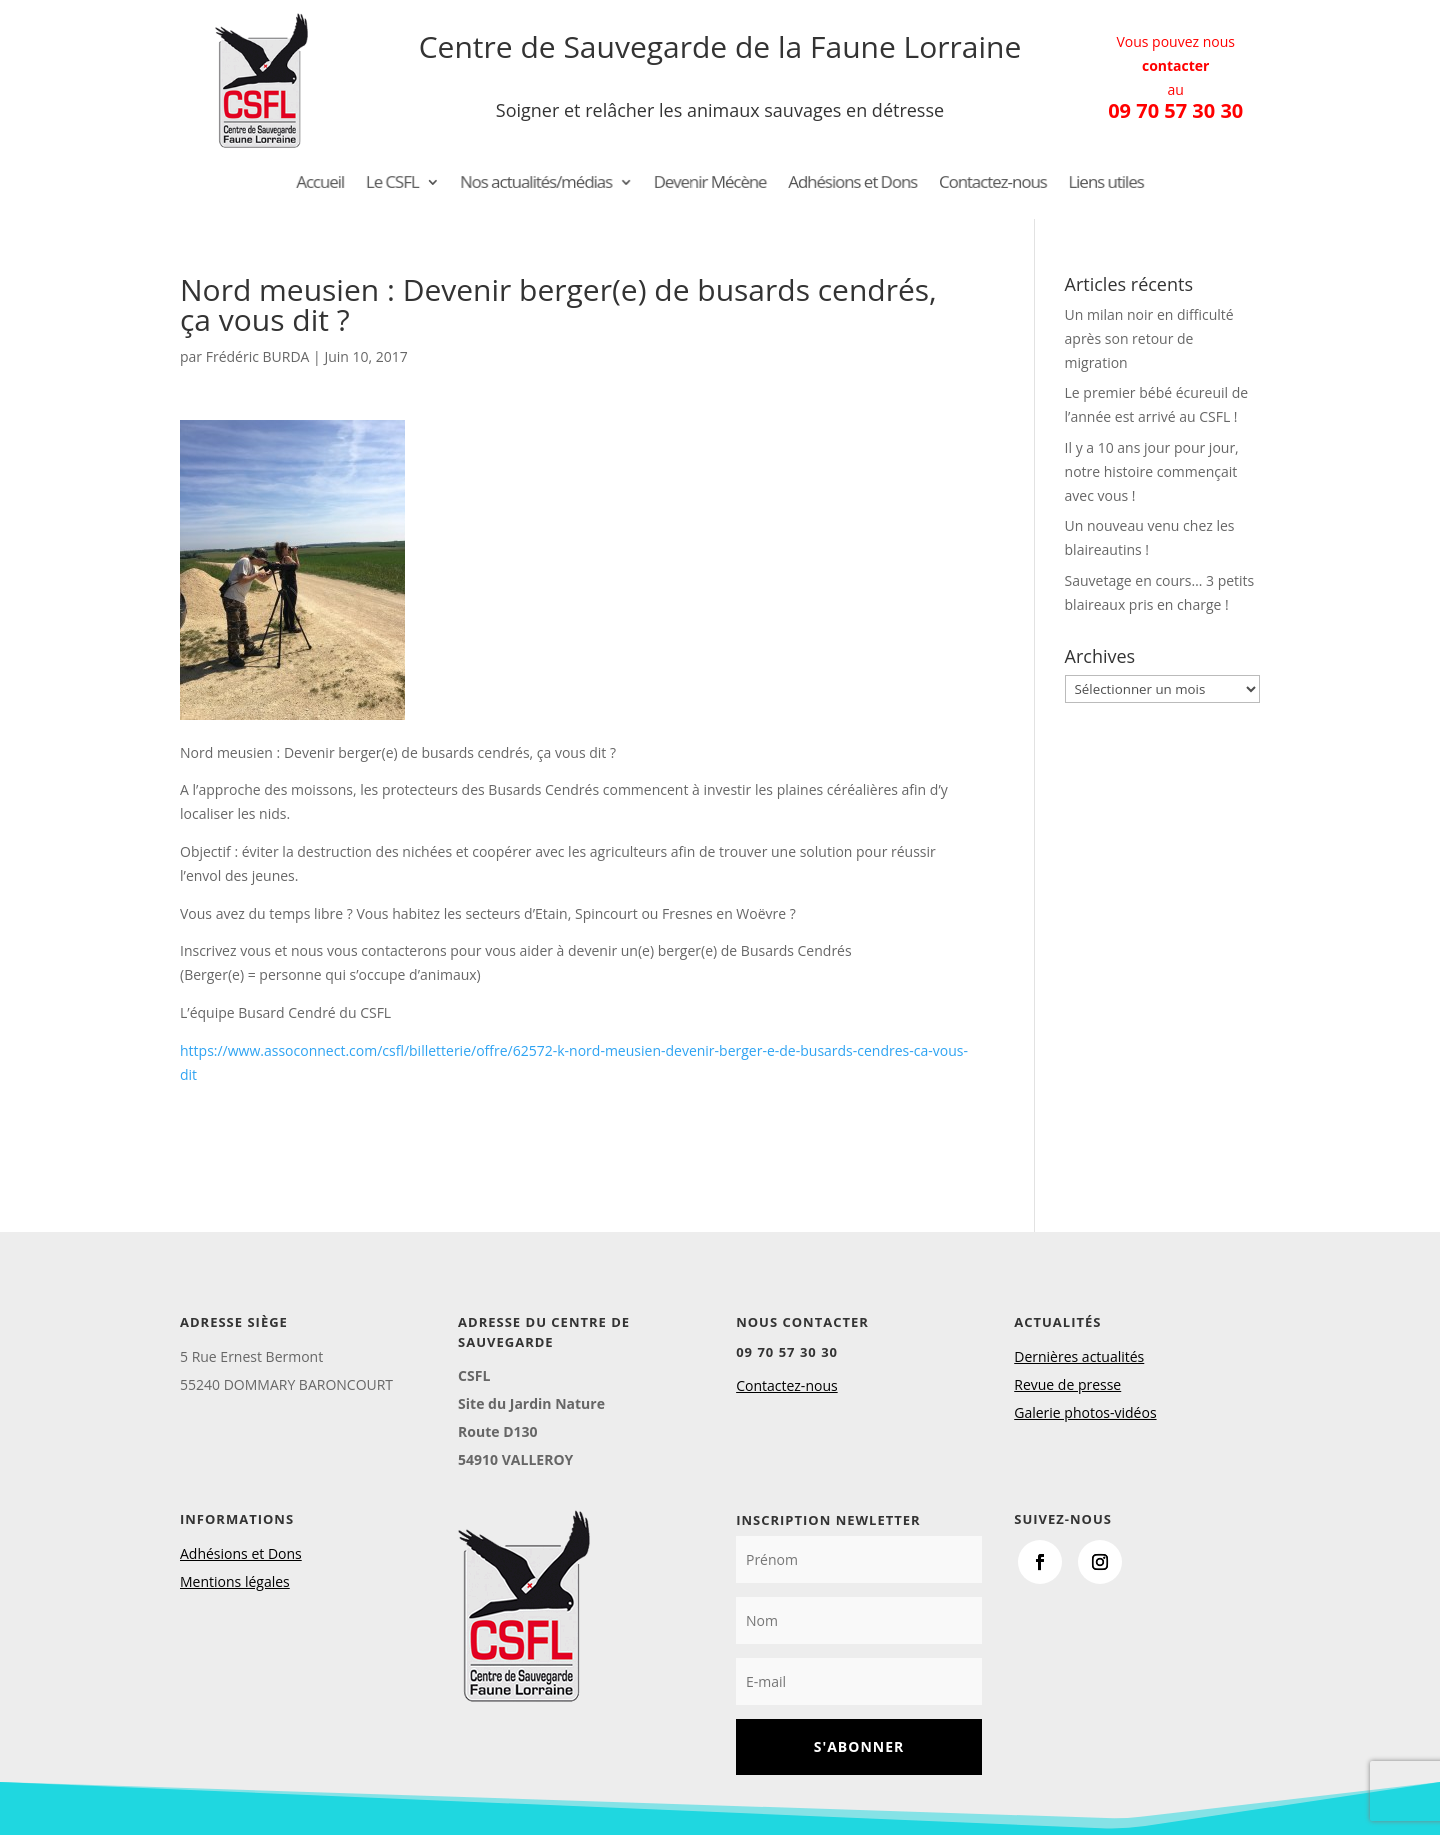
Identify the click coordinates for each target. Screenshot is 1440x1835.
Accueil (361, 184)
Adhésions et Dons (839, 184)
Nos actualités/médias (555, 184)
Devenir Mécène (710, 184)
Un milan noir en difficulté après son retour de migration (1149, 338)
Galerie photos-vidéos (1085, 1412)
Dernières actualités (1079, 1356)
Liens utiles (1066, 184)
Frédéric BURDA (258, 356)
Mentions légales (235, 1581)
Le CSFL (426, 184)
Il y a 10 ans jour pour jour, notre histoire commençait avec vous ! (1152, 471)
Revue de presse (1067, 1384)
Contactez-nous (964, 184)
